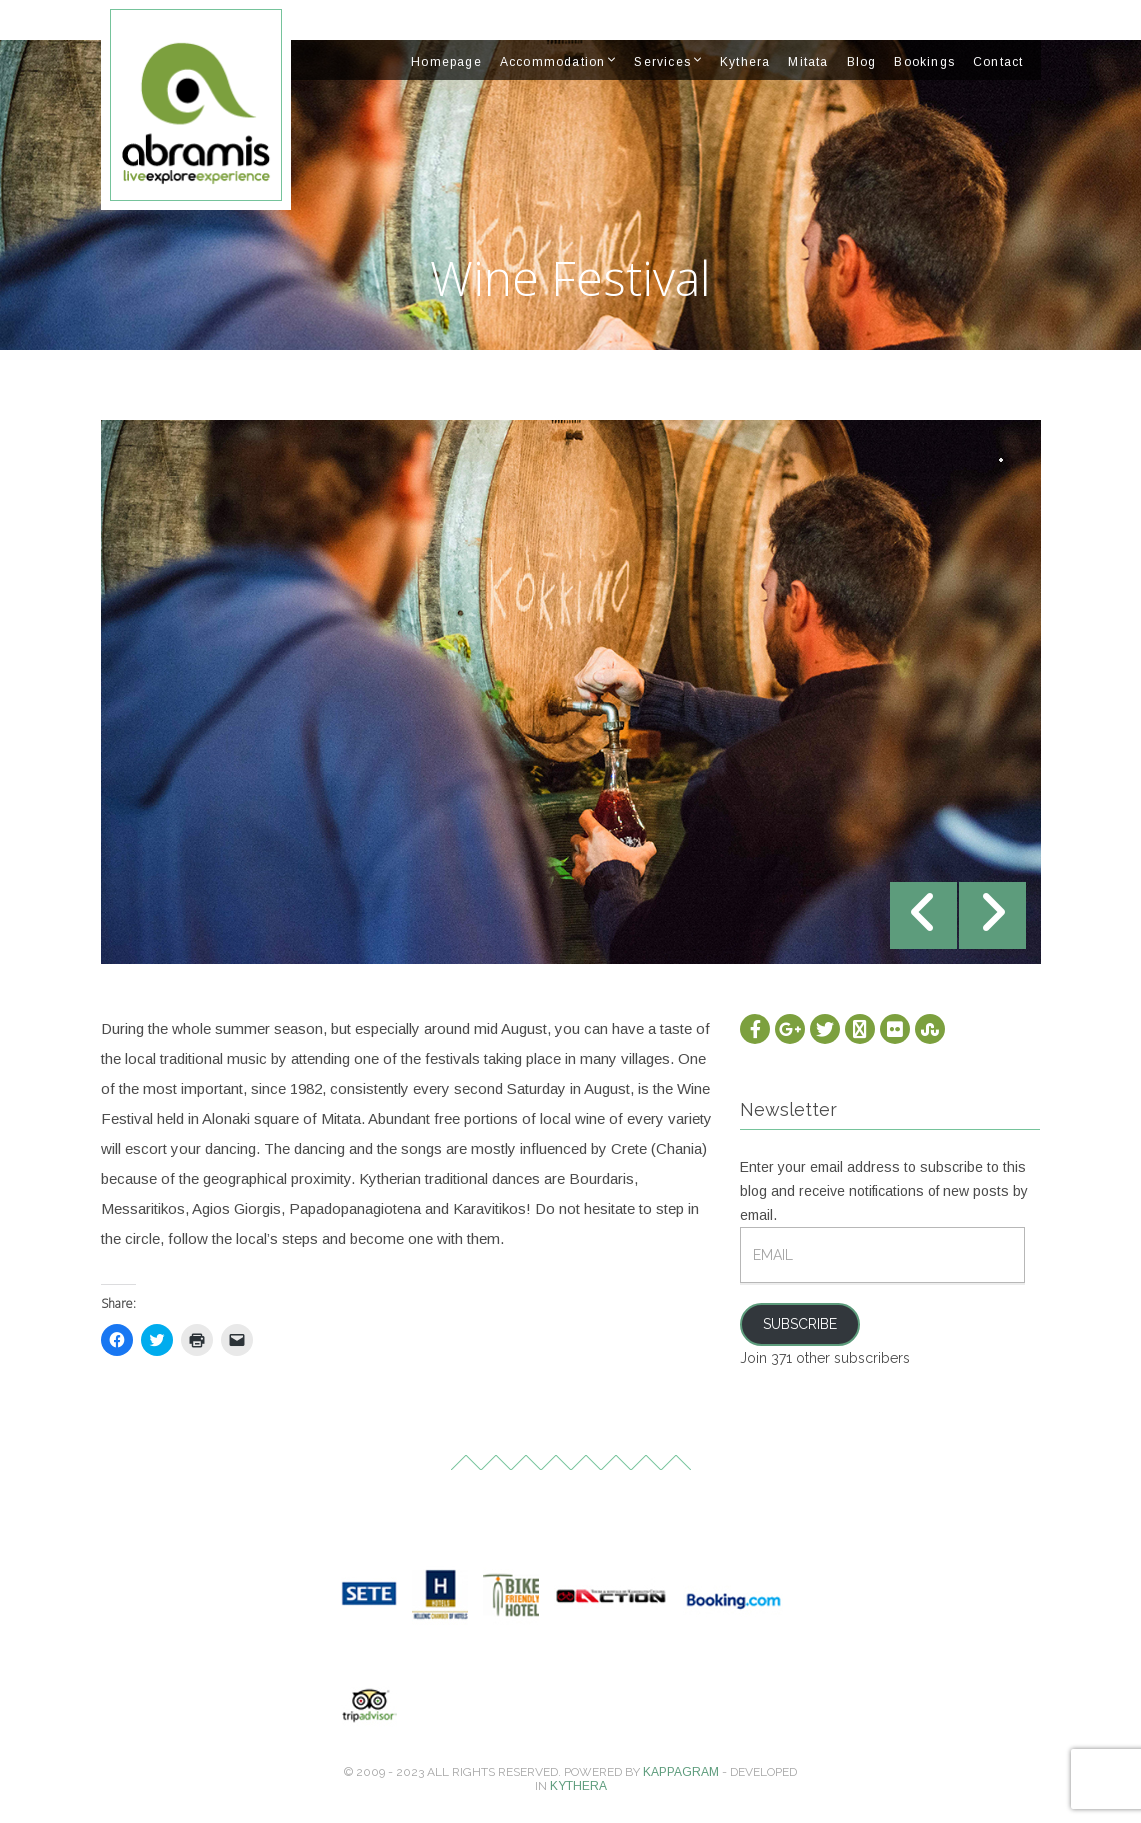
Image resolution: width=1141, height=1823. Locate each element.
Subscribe (800, 1324)
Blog (862, 62)
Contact (998, 62)
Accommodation (553, 62)
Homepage (446, 62)
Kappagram (681, 1772)
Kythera (745, 62)
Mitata (808, 62)
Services (662, 62)
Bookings (924, 62)
